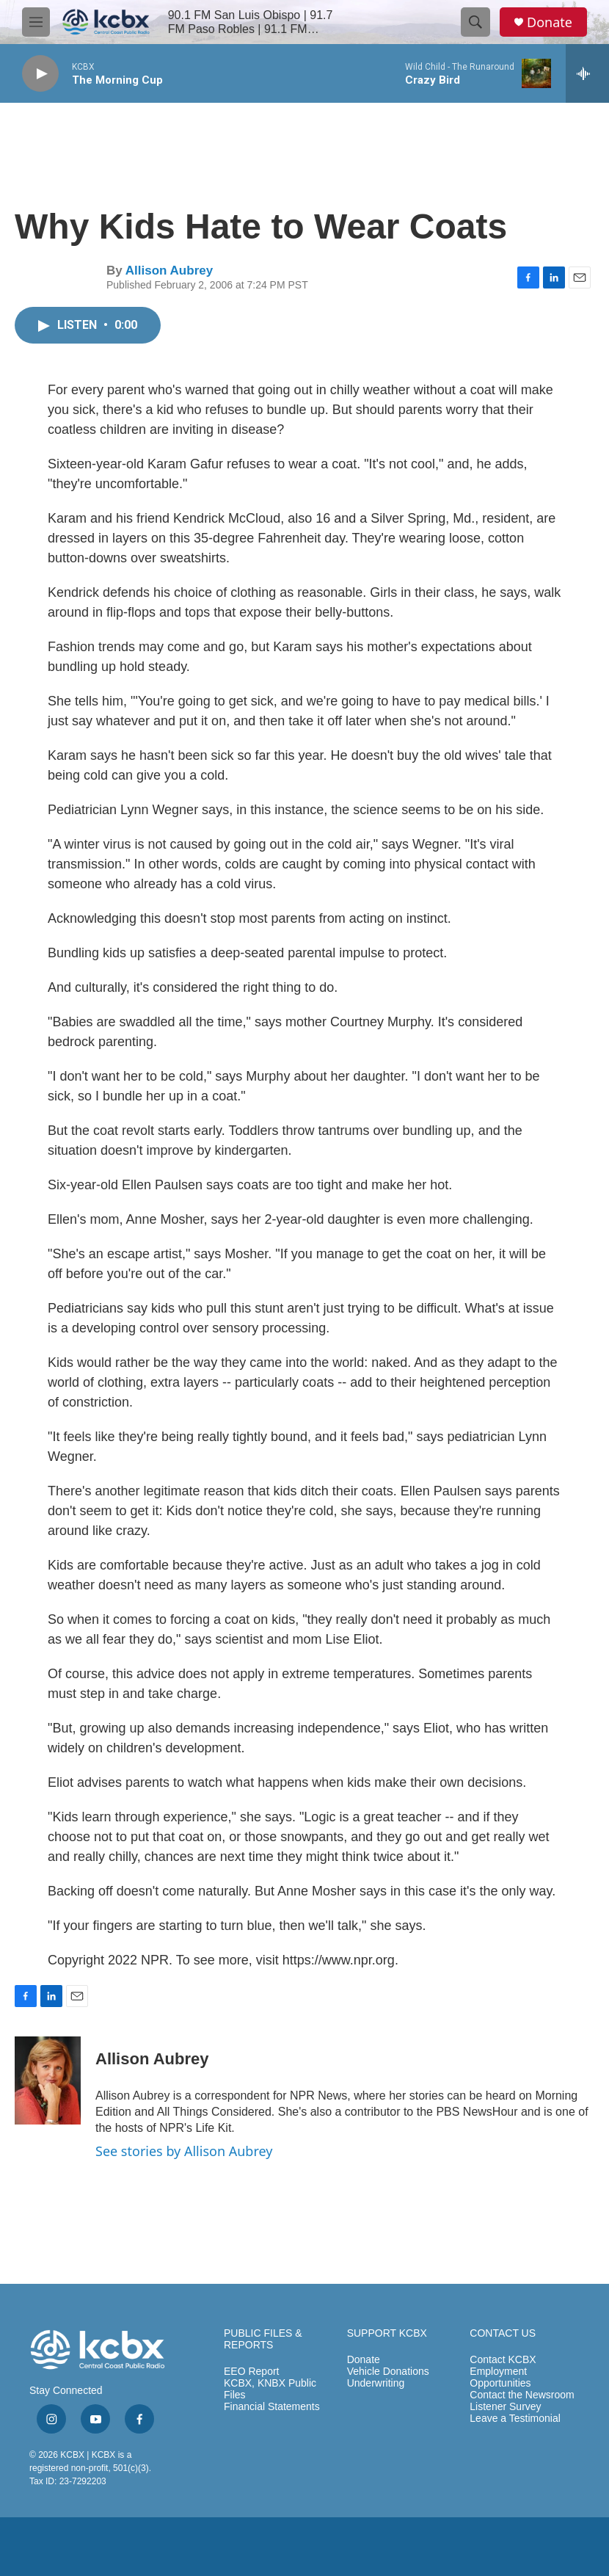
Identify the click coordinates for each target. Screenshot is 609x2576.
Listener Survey (505, 2406)
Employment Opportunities (500, 2377)
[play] (40, 73)
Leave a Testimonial (515, 2418)
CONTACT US (503, 2333)
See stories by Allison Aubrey (183, 2151)
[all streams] (587, 73)
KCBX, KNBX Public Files (270, 2389)
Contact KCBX (503, 2359)
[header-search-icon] (475, 22)
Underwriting (376, 2383)
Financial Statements (272, 2406)
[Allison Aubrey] (48, 2080)
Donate (549, 22)
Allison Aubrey (169, 270)
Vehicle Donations (388, 2371)
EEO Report (251, 2371)
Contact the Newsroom (522, 2395)
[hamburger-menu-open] (36, 22)
